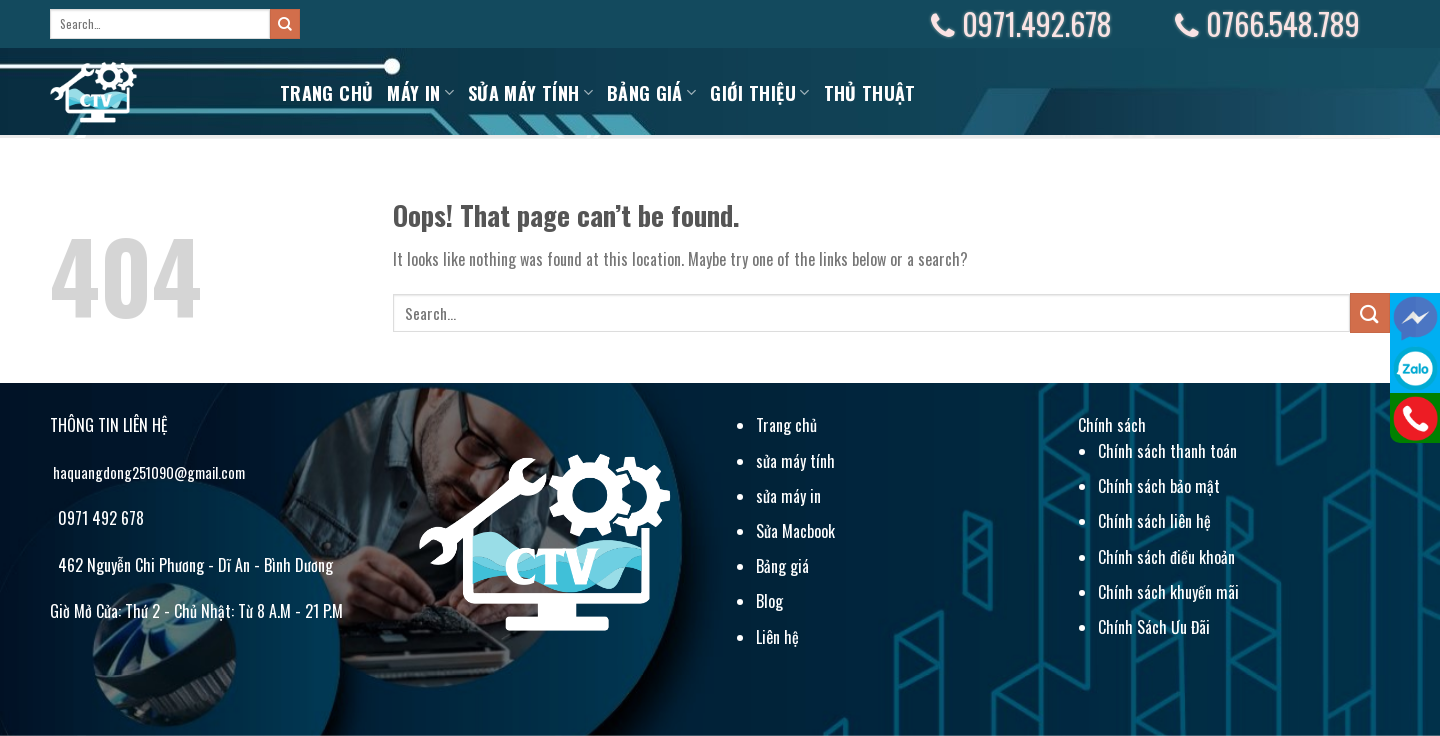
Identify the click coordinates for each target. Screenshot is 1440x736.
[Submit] (285, 24)
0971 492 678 (99, 518)
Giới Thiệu (759, 93)
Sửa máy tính (530, 93)
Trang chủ (326, 93)
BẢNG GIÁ (651, 93)
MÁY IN (420, 93)
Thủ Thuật (870, 93)
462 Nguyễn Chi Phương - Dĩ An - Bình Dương (193, 565)
